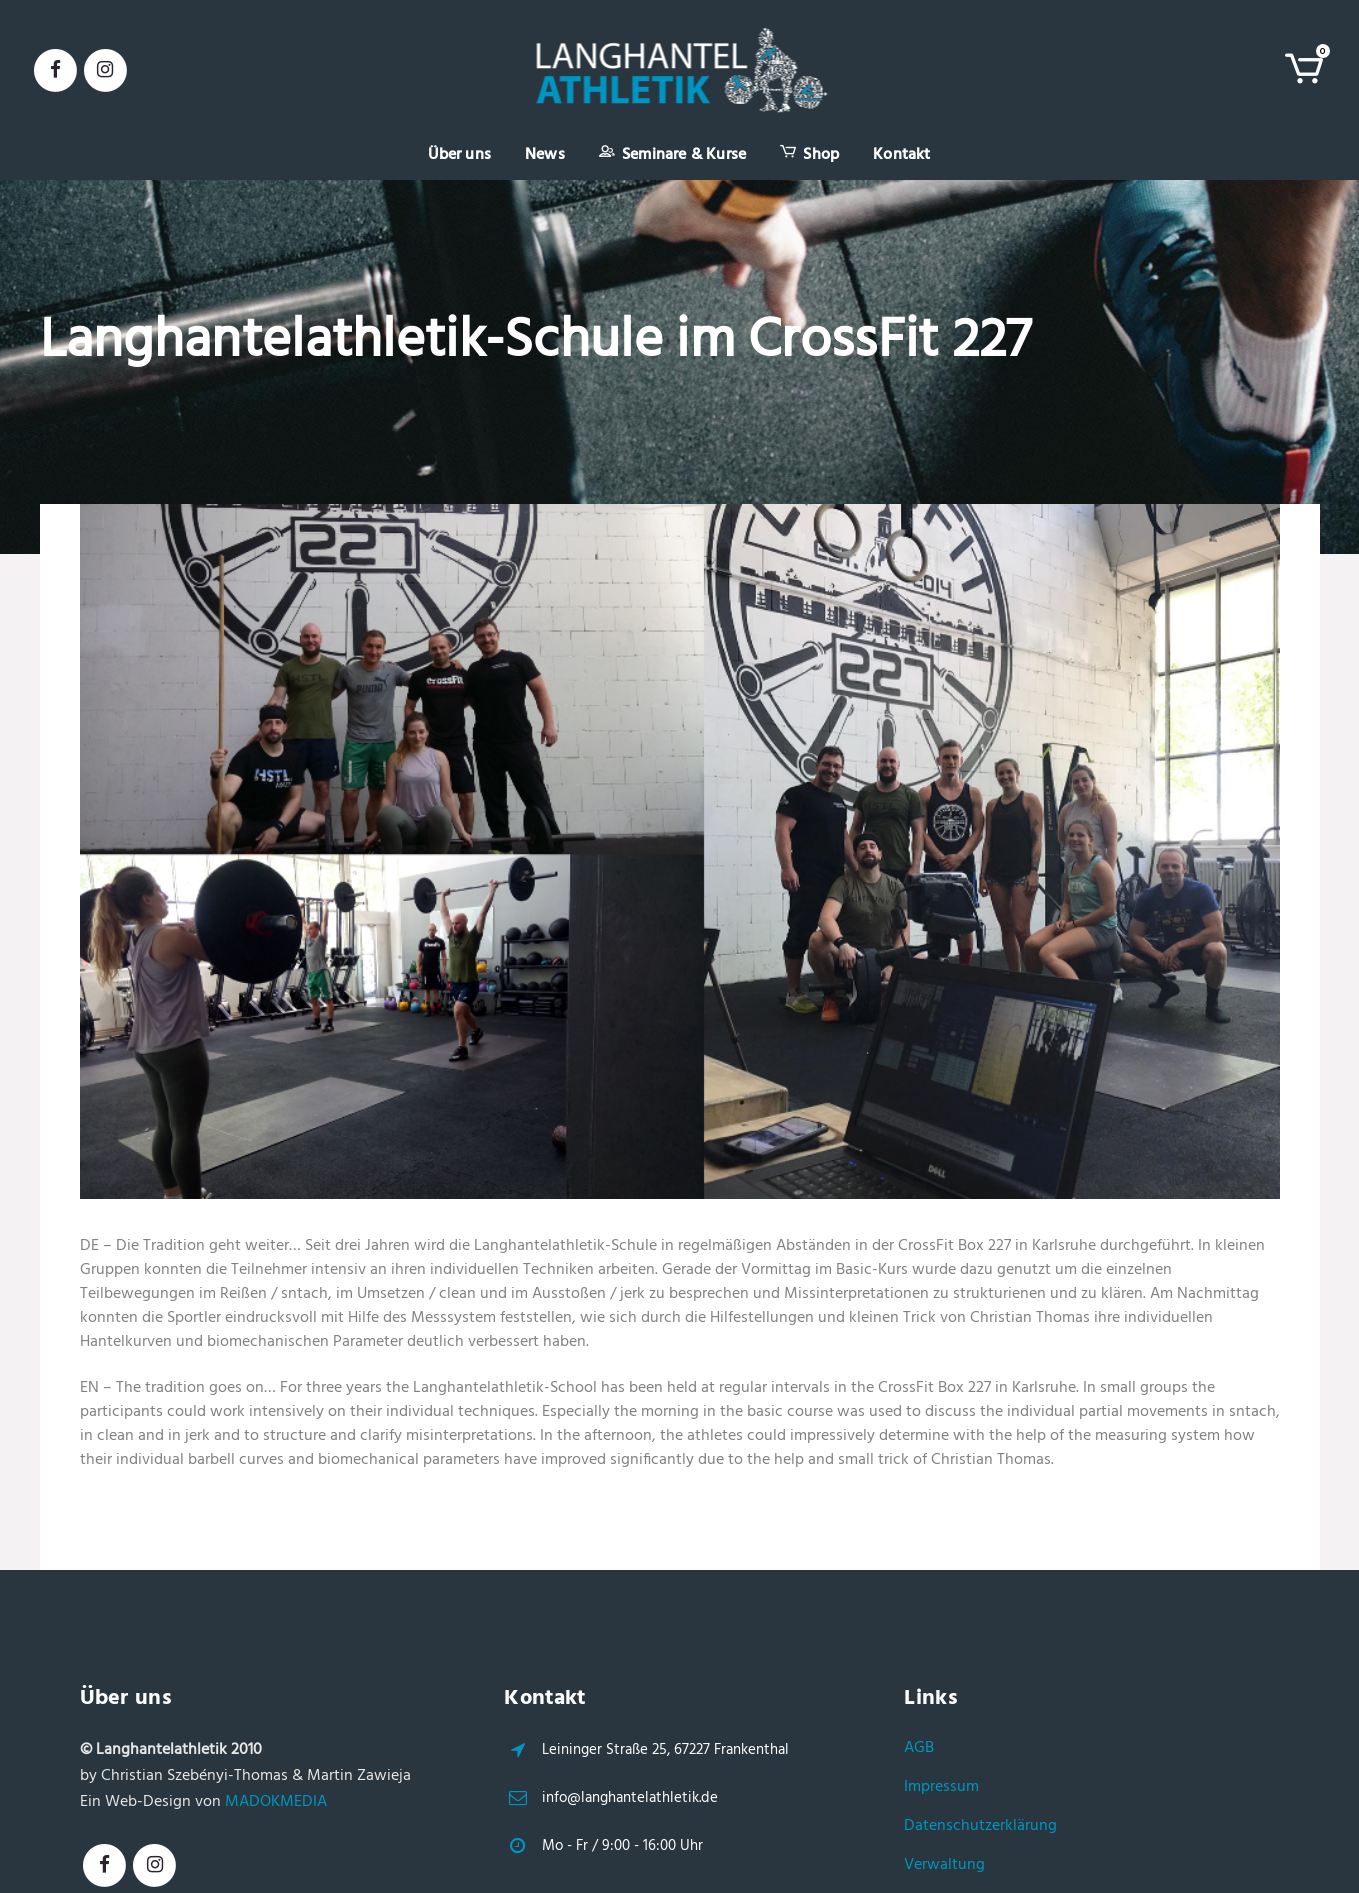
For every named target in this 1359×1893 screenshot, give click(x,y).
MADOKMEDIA (276, 1802)
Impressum (941, 1787)
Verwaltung (944, 1865)
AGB (919, 1748)
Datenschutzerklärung (980, 1826)
